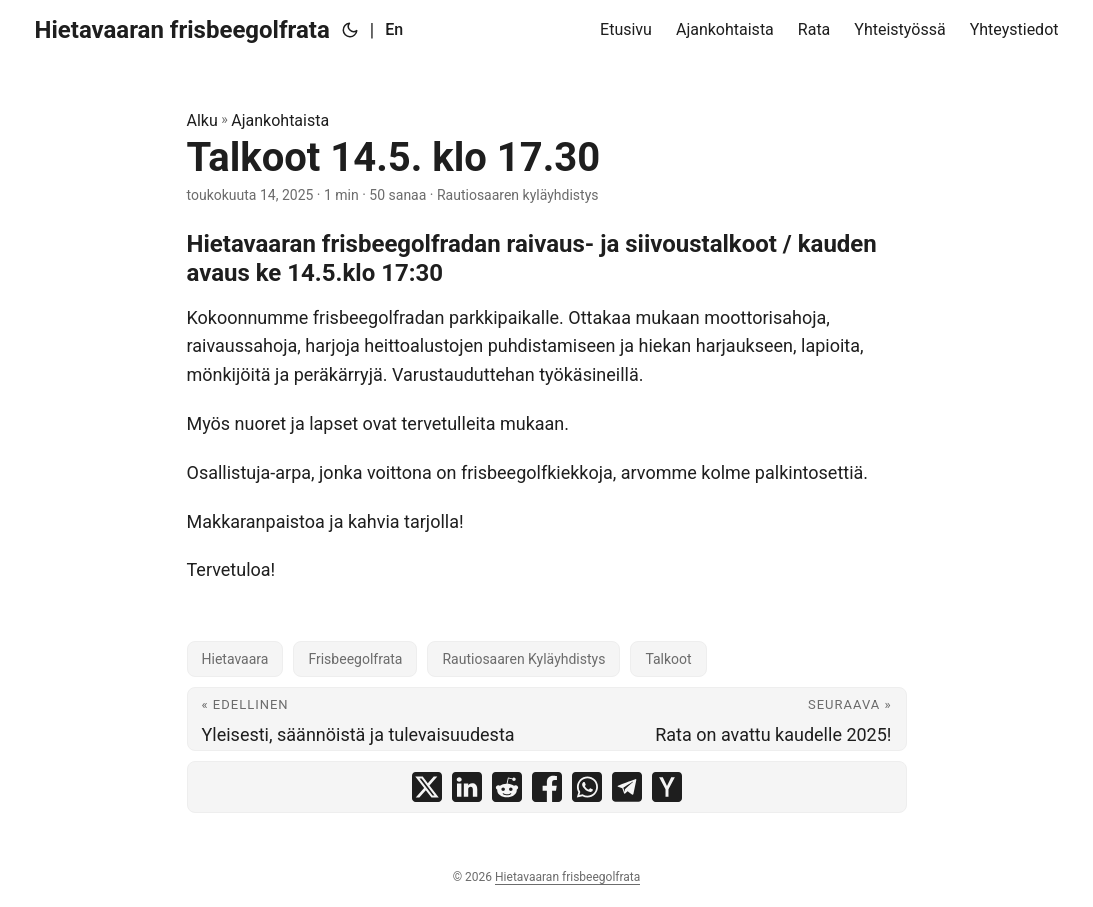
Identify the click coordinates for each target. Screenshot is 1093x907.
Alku (202, 120)
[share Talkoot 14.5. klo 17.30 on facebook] (547, 787)
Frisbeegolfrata (355, 659)
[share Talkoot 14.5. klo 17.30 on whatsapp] (587, 787)
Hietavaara (235, 659)
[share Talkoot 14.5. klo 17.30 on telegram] (627, 787)
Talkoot (668, 659)
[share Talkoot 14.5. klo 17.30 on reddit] (507, 787)
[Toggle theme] (350, 30)
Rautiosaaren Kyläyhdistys (523, 659)
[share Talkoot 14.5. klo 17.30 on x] (427, 787)
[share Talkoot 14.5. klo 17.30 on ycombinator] (667, 787)
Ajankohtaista (280, 120)
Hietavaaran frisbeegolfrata (182, 30)
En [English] (394, 29)
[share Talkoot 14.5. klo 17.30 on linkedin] (467, 787)
